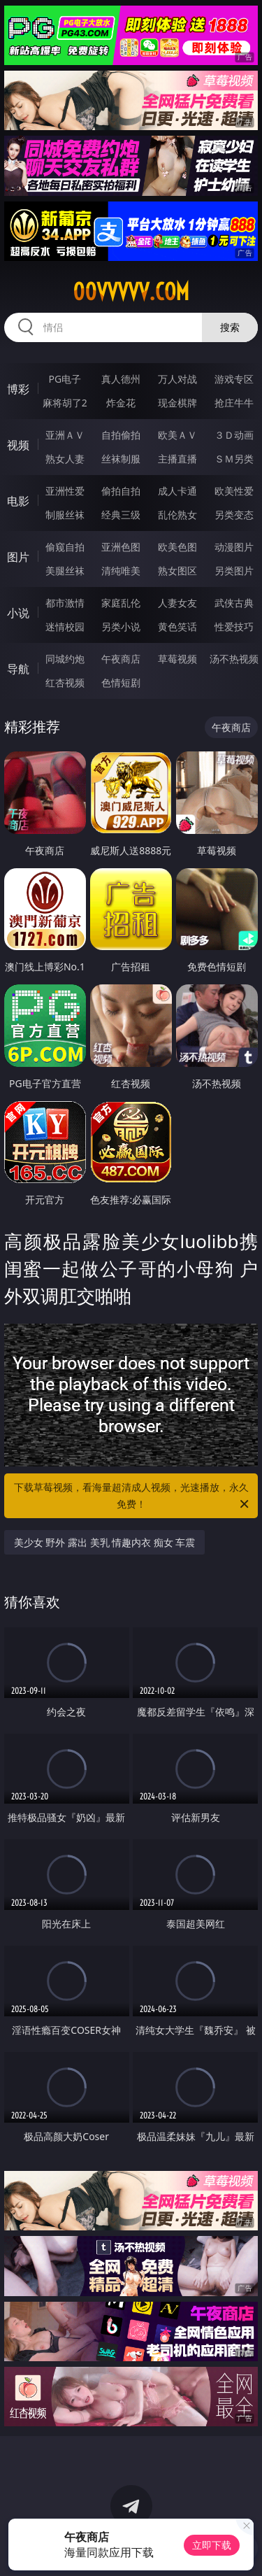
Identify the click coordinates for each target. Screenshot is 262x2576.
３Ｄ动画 (234, 434)
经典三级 (120, 514)
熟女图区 (177, 570)
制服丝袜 (65, 514)
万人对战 (177, 378)
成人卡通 (177, 490)
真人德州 (120, 378)
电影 (18, 501)
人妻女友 (177, 602)
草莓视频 (177, 658)
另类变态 (234, 514)
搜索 (230, 327)
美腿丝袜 (65, 570)
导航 (18, 669)
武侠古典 (234, 602)
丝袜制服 (120, 458)
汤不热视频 (234, 658)
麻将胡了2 (65, 402)
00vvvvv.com (131, 292)
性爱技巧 (234, 626)
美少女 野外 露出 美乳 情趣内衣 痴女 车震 (105, 1542)
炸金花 (121, 402)
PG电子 (64, 378)
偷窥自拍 (65, 546)
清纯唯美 (120, 570)
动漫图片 (234, 546)
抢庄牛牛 (234, 402)
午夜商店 (120, 658)
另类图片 (234, 570)
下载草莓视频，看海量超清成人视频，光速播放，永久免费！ (133, 1496)
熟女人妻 (65, 458)
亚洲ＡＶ (65, 434)
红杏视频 (65, 682)
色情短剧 (120, 682)
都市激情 (65, 602)
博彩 (18, 389)
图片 (18, 557)
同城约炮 (65, 658)
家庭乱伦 (120, 602)
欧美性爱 (234, 490)
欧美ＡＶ (177, 434)
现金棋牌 (177, 402)
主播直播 (177, 458)
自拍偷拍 (120, 434)
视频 (18, 445)
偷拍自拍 (120, 490)
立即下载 (211, 2545)
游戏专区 (234, 378)
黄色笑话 (177, 626)
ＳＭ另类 (234, 458)
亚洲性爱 (65, 490)
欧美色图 (177, 546)
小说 (18, 613)
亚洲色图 (120, 546)
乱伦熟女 (177, 514)
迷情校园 (65, 626)
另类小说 (120, 626)
